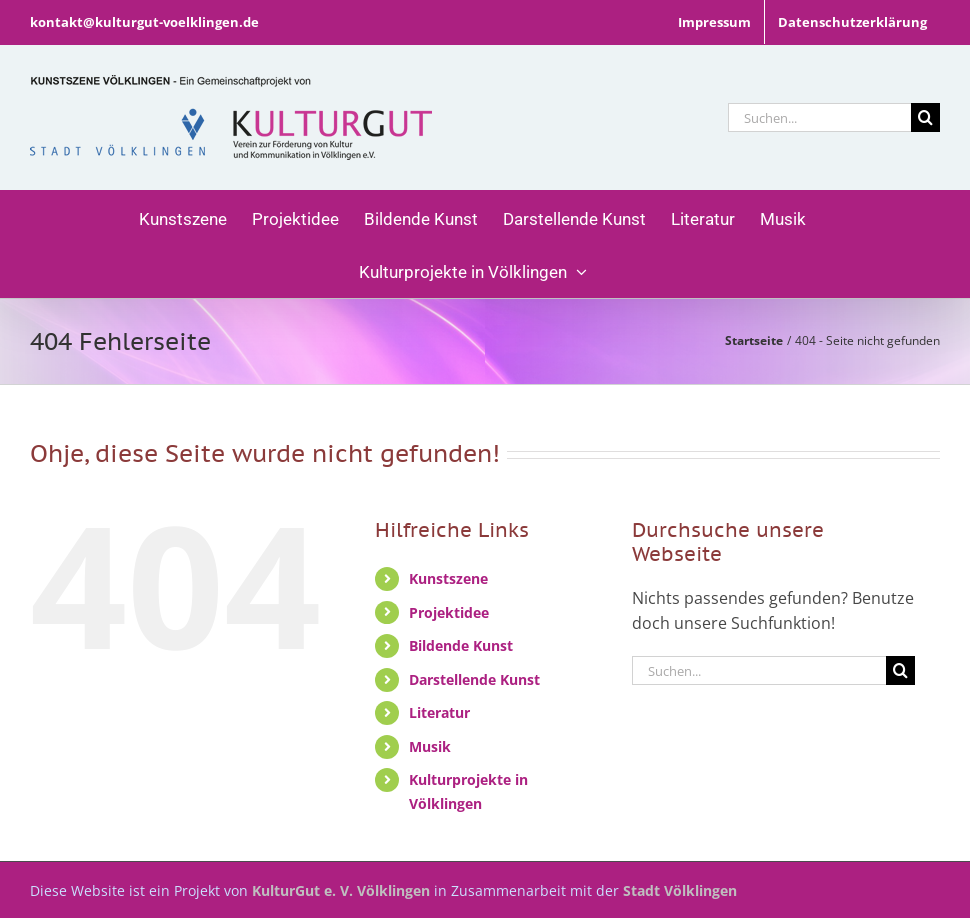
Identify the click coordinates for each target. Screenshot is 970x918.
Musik (430, 746)
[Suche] (925, 117)
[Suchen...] (819, 117)
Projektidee (449, 612)
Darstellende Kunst (474, 679)
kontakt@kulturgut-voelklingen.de (144, 22)
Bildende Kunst (461, 645)
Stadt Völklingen (680, 890)
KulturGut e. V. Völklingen (341, 890)
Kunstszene (448, 578)
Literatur (439, 712)
